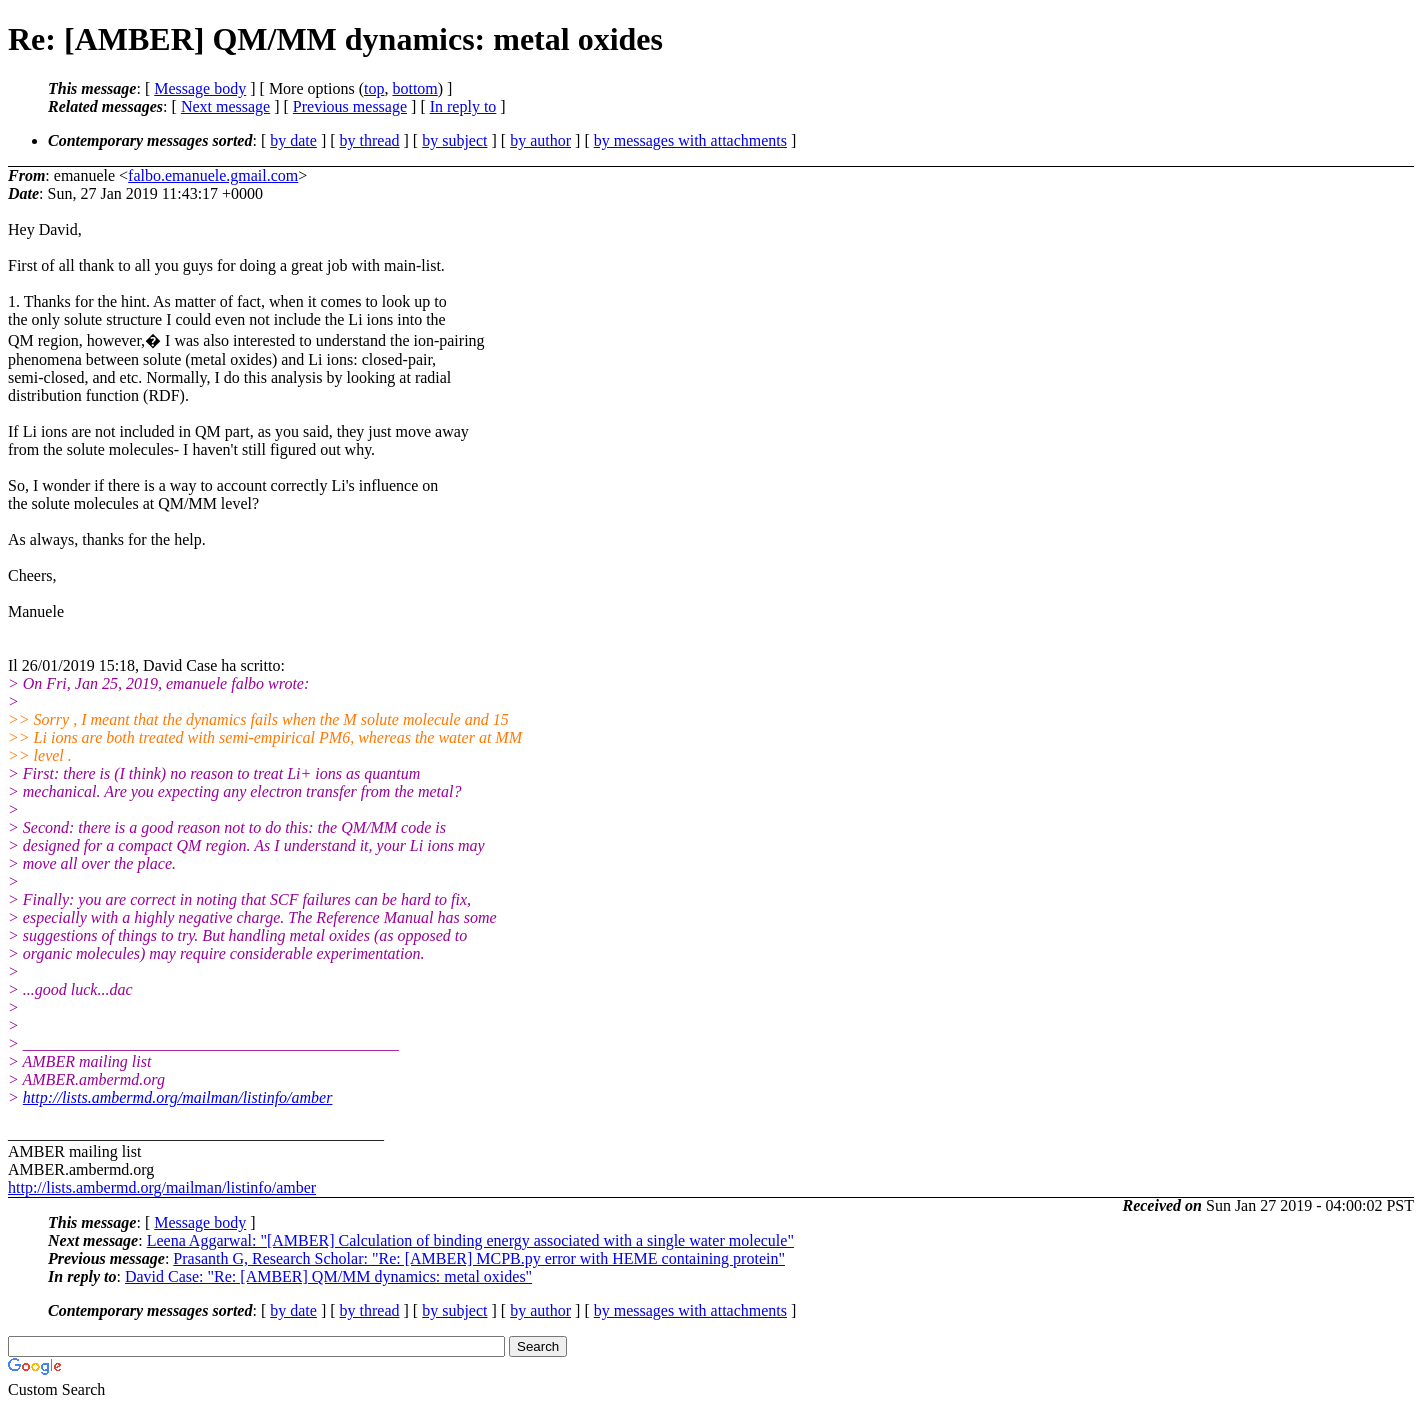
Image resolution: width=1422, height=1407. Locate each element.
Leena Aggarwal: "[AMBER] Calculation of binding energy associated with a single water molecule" (470, 1240)
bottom (414, 88)
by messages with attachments (690, 140)
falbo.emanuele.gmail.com (213, 175)
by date (293, 140)
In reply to (463, 106)
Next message (225, 106)
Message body (200, 88)
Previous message (350, 106)
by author (540, 140)
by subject (454, 140)
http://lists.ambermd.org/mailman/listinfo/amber (178, 1097)
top (374, 88)
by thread (370, 140)
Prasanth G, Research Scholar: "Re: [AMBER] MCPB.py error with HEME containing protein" (479, 1258)
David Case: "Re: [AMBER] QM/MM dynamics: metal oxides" (328, 1276)
